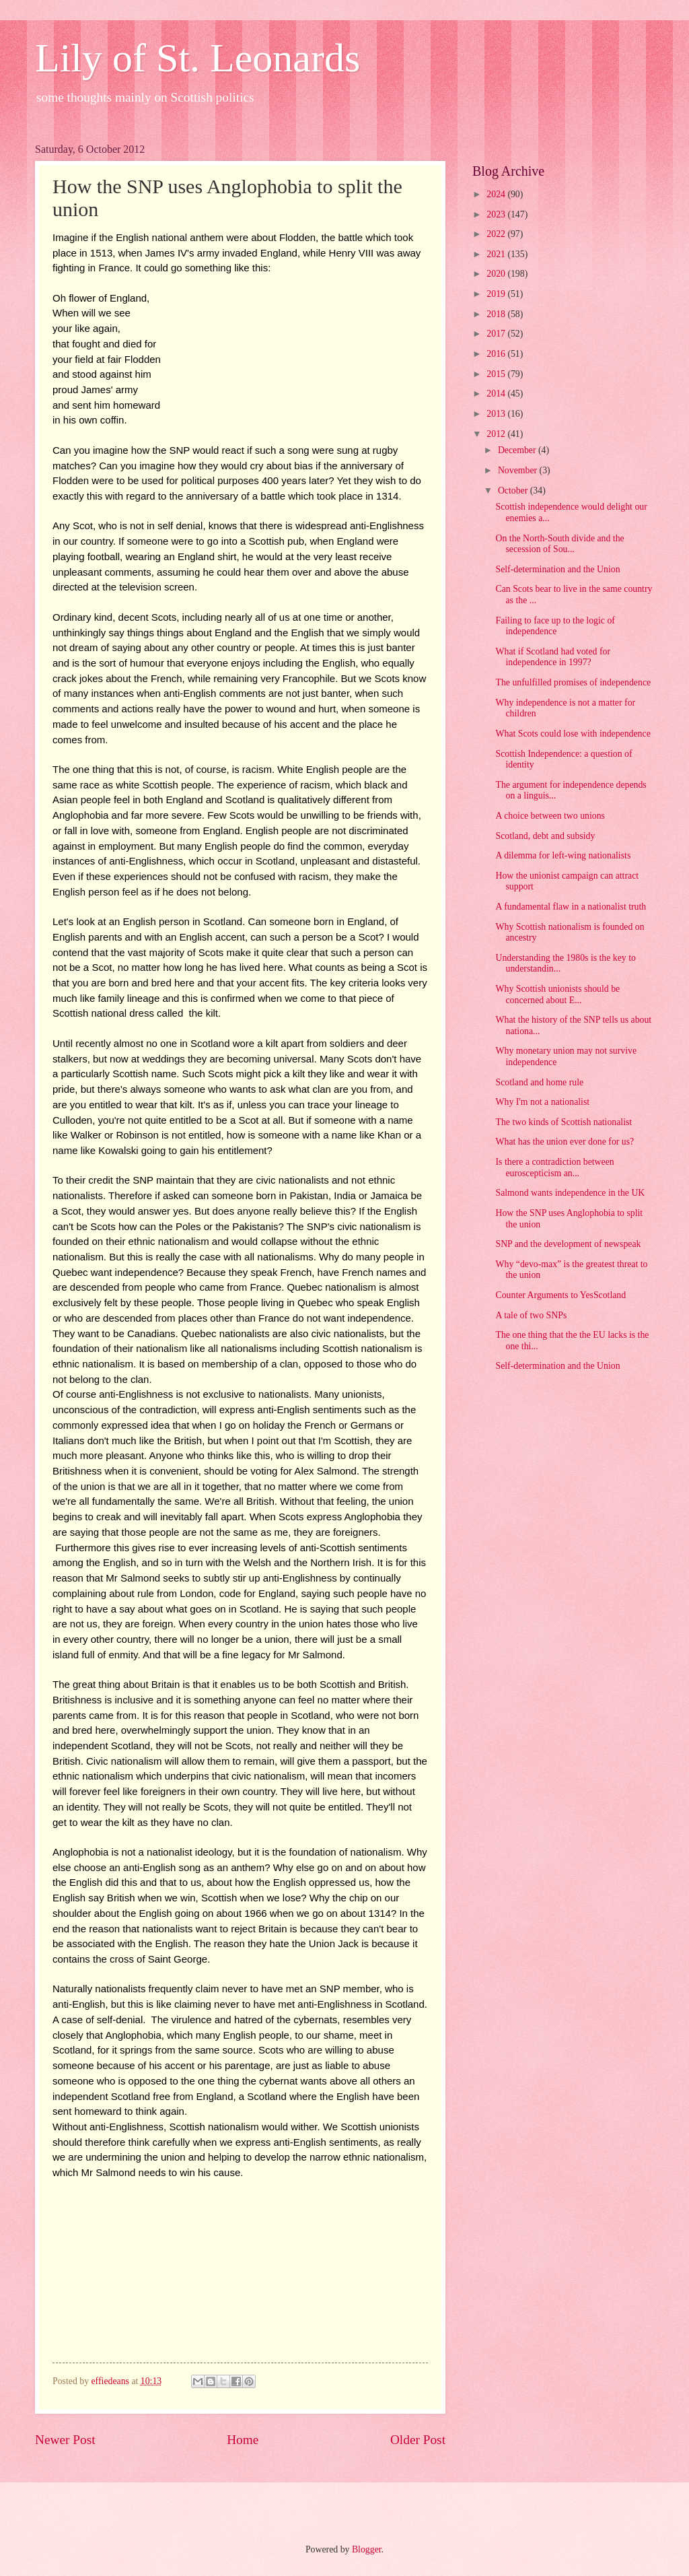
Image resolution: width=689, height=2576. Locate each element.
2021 (496, 254)
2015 (496, 374)
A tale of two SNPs (531, 1315)
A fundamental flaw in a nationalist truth (570, 907)
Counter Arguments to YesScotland (560, 1295)
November (519, 470)
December (518, 450)
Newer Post (65, 2440)
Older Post (417, 2440)
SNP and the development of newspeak (568, 1244)
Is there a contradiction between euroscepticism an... (554, 1167)
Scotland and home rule (539, 1082)
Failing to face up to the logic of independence (554, 626)
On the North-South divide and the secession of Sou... (559, 544)
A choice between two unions (549, 816)
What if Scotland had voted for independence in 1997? (552, 657)
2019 (496, 294)
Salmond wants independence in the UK (570, 1193)
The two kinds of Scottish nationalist (563, 1122)
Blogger (367, 2549)
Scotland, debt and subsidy (545, 836)
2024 (496, 194)
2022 (496, 234)
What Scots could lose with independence (572, 733)
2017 (496, 334)
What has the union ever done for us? (564, 1142)
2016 (496, 354)
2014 (496, 393)
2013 (496, 414)
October (514, 490)
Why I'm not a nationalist (542, 1102)
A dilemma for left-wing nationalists (562, 855)
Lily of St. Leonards (197, 58)
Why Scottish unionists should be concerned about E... (557, 994)
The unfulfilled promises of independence (573, 682)
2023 (496, 214)
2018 (496, 314)
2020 (496, 274)
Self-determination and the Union (557, 569)
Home (242, 2440)
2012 (496, 434)
